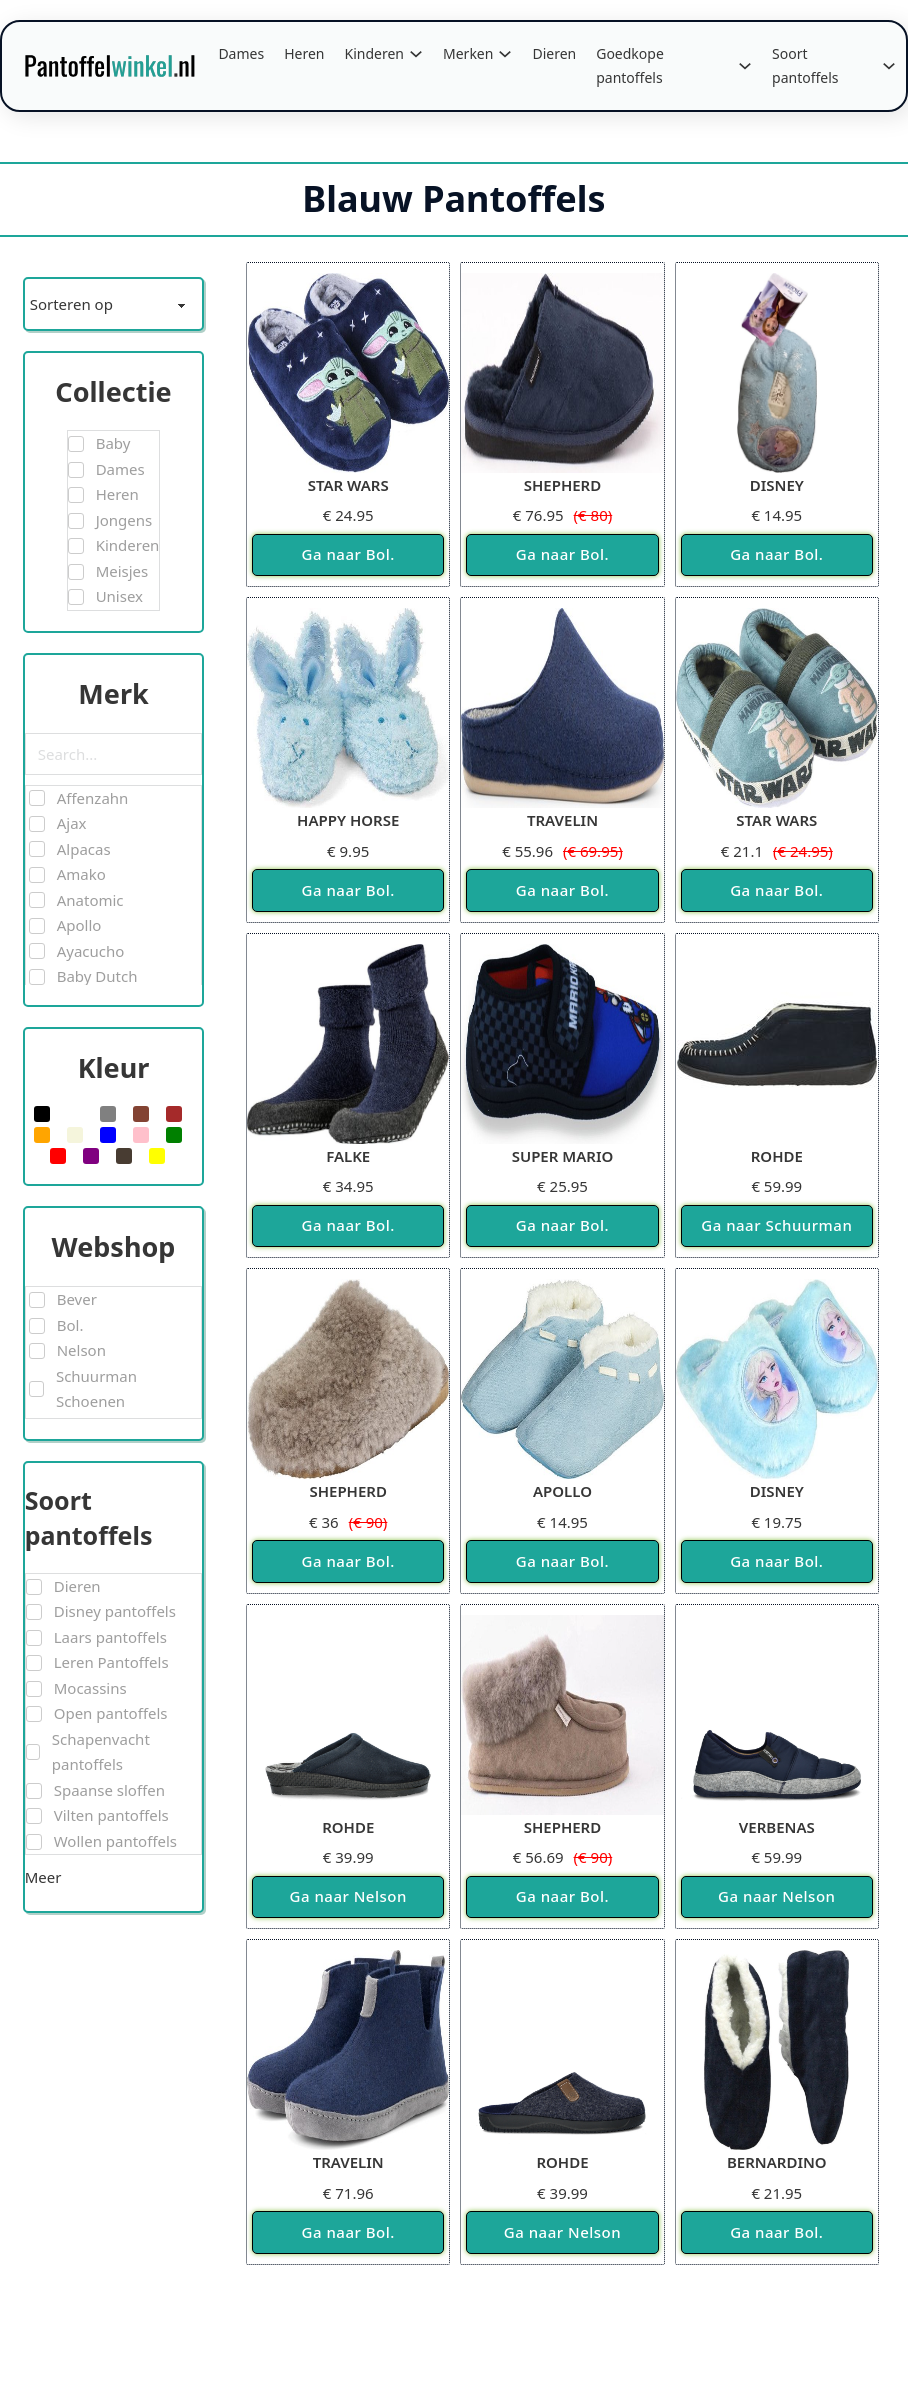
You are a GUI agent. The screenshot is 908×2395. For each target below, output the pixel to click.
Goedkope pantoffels (630, 65)
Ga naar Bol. (348, 554)
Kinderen (375, 53)
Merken (468, 53)
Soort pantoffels (805, 65)
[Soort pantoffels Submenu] (889, 66)
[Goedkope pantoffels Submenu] (745, 66)
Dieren (554, 53)
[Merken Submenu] (505, 54)
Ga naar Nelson (348, 1896)
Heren (304, 53)
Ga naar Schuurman (776, 1225)
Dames (241, 53)
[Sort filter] (114, 304)
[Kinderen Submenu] (416, 54)
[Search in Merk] (114, 754)
